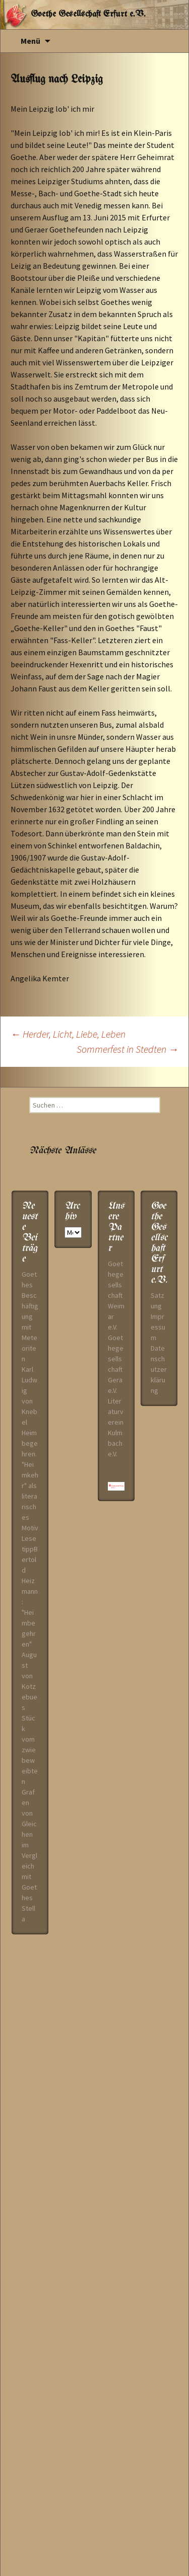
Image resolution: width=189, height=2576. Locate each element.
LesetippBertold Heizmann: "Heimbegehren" (30, 1591)
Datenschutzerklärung (159, 1369)
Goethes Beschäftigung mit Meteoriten (30, 1316)
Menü (30, 41)
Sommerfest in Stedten (127, 1049)
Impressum (158, 1327)
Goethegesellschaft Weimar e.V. (116, 1295)
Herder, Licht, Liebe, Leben (68, 1034)
